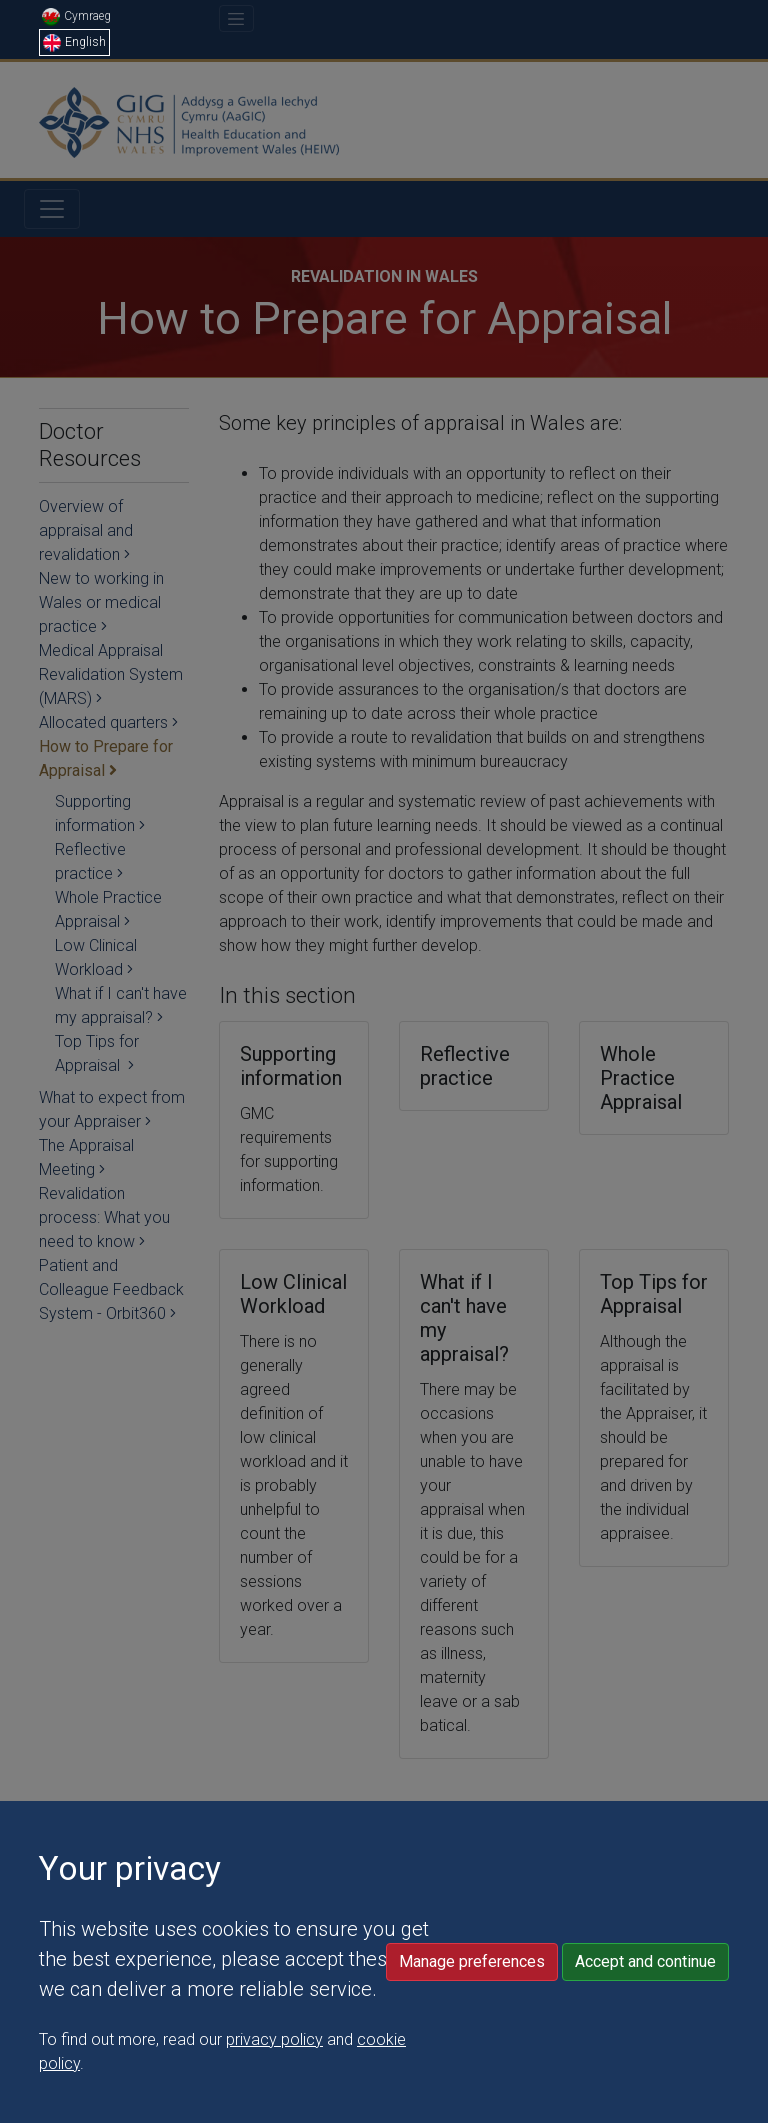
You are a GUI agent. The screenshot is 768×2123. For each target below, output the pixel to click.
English (74, 42)
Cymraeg (76, 16)
